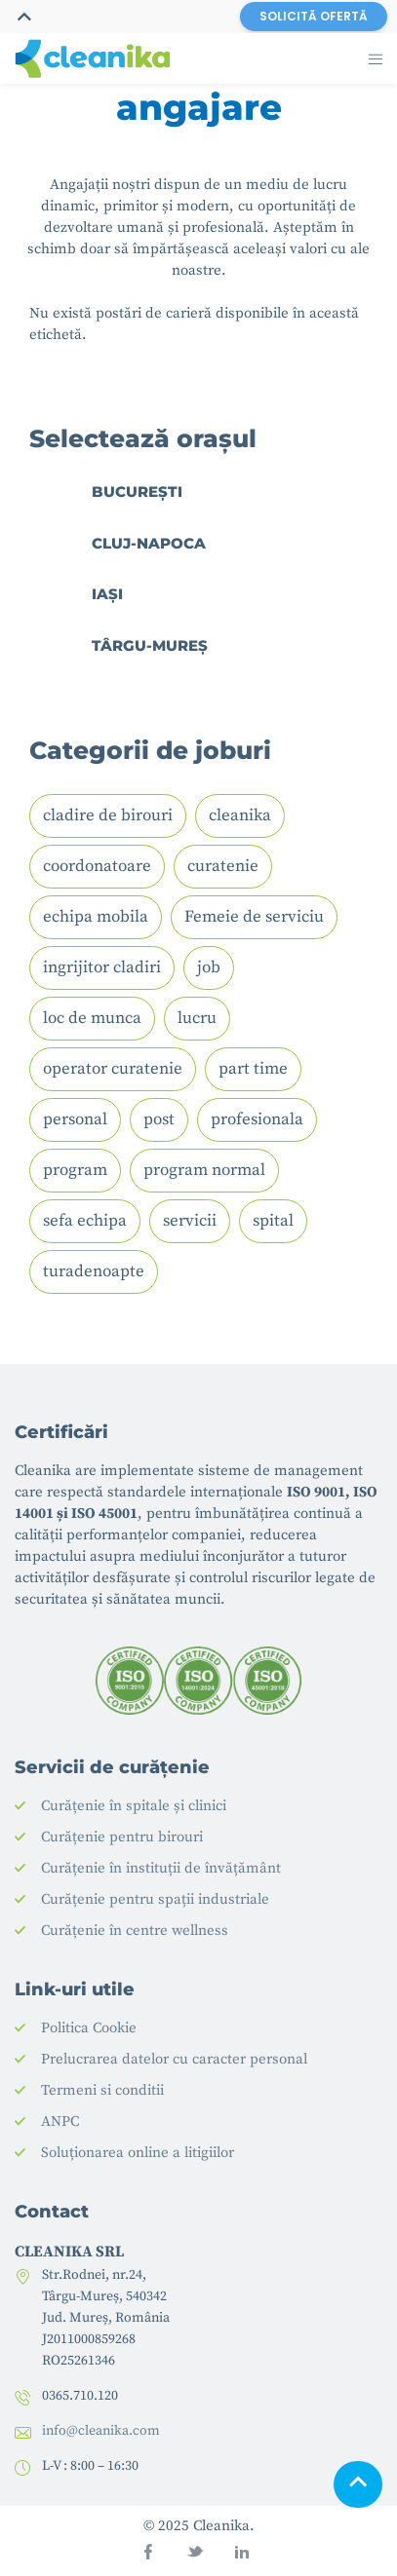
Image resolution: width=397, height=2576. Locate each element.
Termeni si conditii (102, 2090)
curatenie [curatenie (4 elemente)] (222, 866)
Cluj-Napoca (149, 543)
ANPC (60, 2121)
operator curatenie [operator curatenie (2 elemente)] (112, 1069)
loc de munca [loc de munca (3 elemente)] (92, 1018)
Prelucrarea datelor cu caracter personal (174, 2059)
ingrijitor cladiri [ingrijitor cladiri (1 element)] (102, 967)
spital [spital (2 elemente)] (273, 1220)
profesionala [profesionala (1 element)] (257, 1119)
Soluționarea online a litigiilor (137, 2152)
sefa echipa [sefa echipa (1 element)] (85, 1220)
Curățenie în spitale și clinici (133, 1806)
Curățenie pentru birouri (122, 1837)
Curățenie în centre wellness (134, 1930)
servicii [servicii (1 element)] (190, 1220)
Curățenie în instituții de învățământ (161, 1868)
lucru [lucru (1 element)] (197, 1018)
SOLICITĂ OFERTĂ (313, 16)
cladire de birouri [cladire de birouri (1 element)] (108, 815)
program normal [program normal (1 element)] (204, 1170)
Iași (107, 594)
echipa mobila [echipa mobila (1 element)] (95, 917)
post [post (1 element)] (159, 1119)
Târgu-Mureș (150, 645)
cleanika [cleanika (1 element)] (240, 815)
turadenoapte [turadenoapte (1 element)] (93, 1271)
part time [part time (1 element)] (253, 1069)
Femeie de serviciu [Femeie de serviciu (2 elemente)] (254, 917)
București (137, 491)
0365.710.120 (80, 2396)
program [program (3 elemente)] (75, 1170)
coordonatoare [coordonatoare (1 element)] (97, 866)
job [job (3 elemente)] (208, 967)
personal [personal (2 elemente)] (75, 1119)
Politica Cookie (89, 2028)
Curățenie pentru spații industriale (155, 1899)
